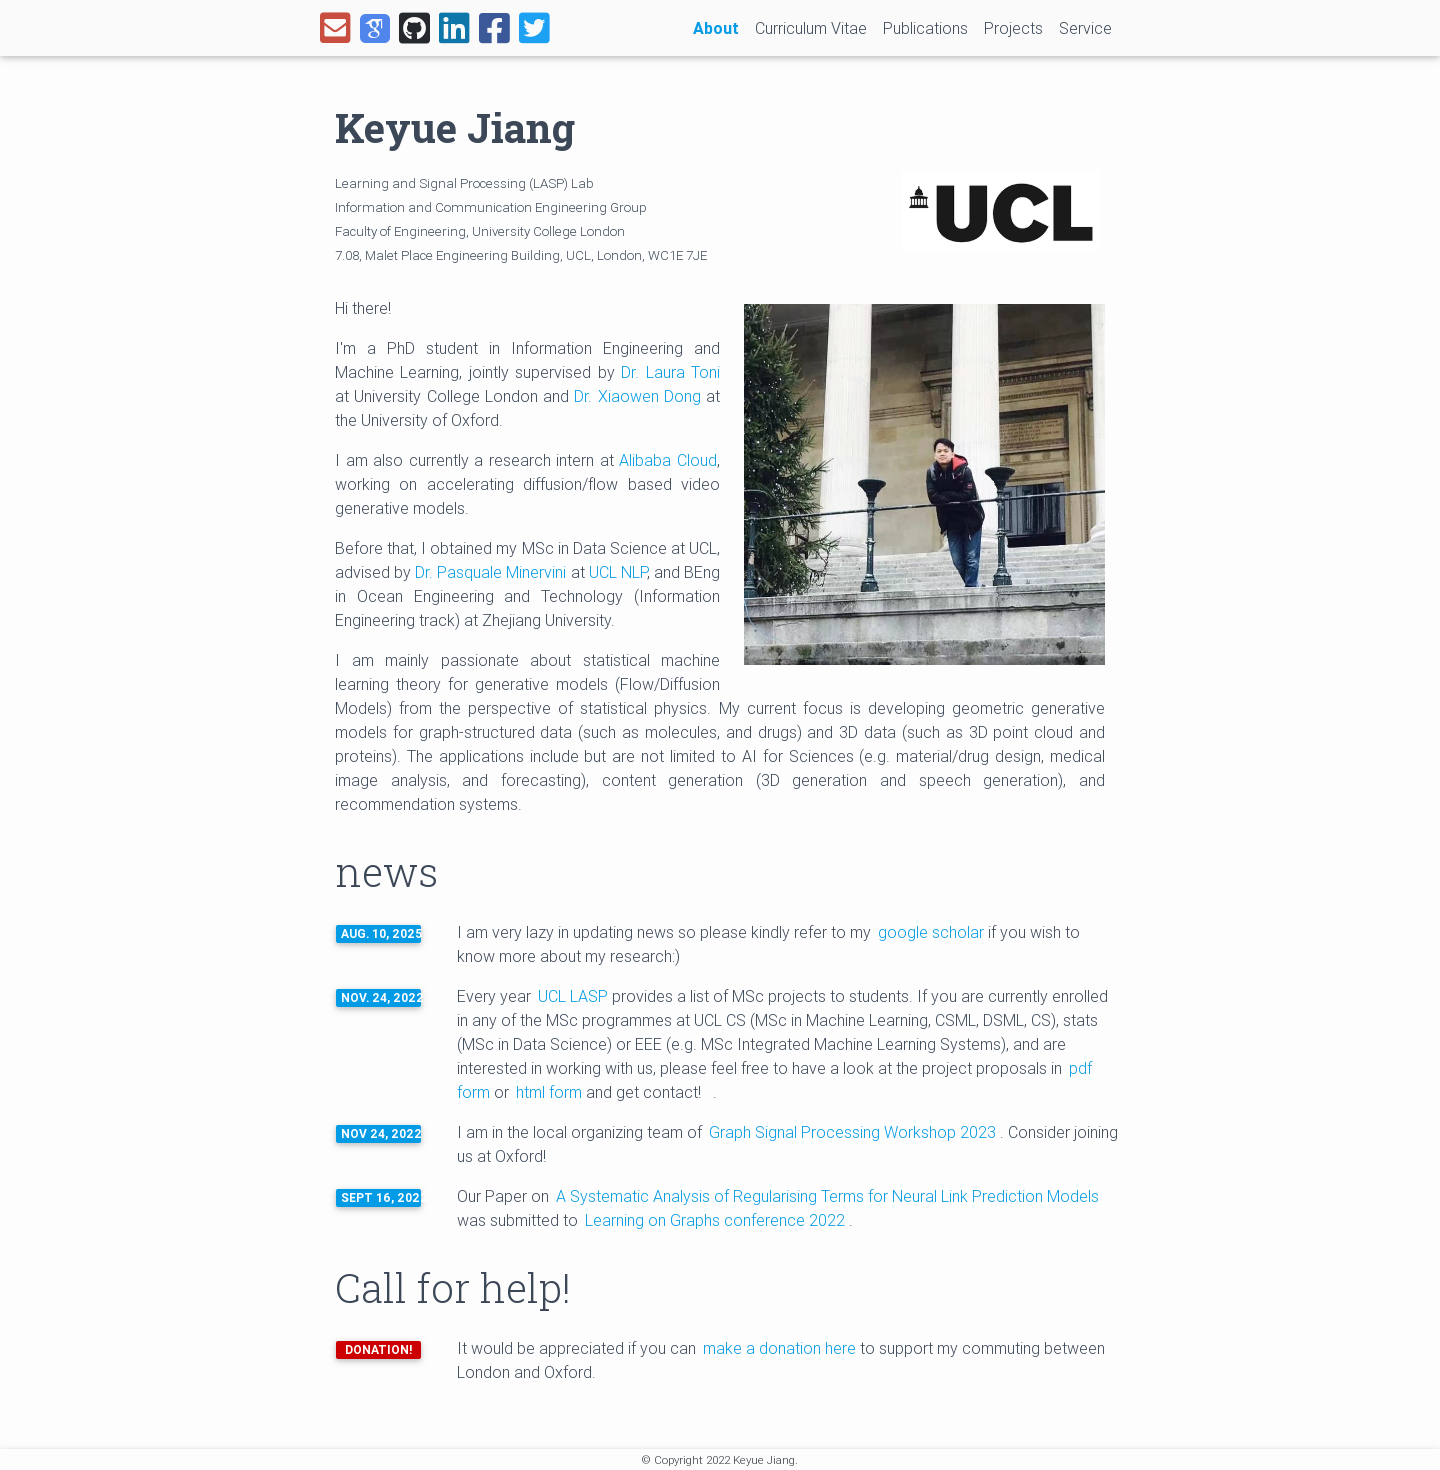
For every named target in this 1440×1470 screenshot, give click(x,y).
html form (549, 1092)
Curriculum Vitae (811, 28)
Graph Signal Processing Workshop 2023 (854, 1132)
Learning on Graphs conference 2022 (717, 1220)
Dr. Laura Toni (670, 372)
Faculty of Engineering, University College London (480, 231)
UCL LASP (573, 996)
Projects (1013, 28)
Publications (925, 28)
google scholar (931, 932)
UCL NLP (618, 572)
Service (1085, 28)
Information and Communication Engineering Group (491, 207)
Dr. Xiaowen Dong (637, 396)
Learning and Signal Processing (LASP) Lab (464, 183)
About (720, 26)
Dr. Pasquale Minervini (490, 572)
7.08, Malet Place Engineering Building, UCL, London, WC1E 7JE (521, 255)
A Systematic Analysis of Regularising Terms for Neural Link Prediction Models (827, 1196)
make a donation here (779, 1348)
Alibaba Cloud (668, 460)
